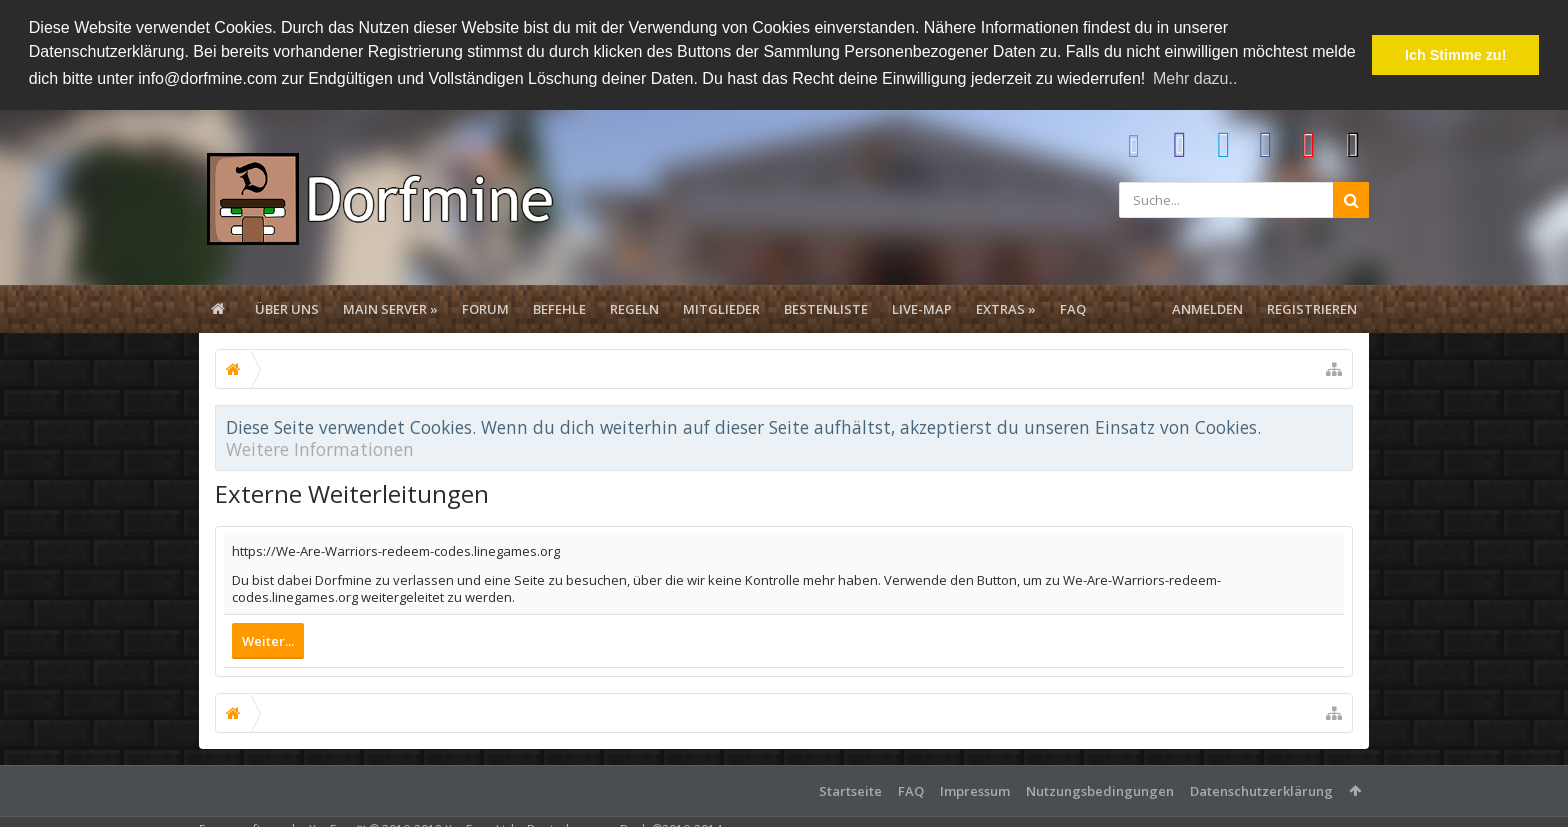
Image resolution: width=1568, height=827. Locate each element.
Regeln (634, 307)
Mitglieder (721, 307)
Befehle (559, 307)
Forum (485, 307)
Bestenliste (826, 307)
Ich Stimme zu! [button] (1456, 55)
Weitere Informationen (320, 447)
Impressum (975, 789)
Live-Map (922, 307)
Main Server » (390, 307)
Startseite (850, 789)
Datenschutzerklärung (1261, 789)
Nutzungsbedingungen (1100, 789)
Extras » (1006, 307)
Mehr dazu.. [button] (1195, 78)
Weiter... (268, 639)
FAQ (1073, 307)
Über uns (287, 307)
